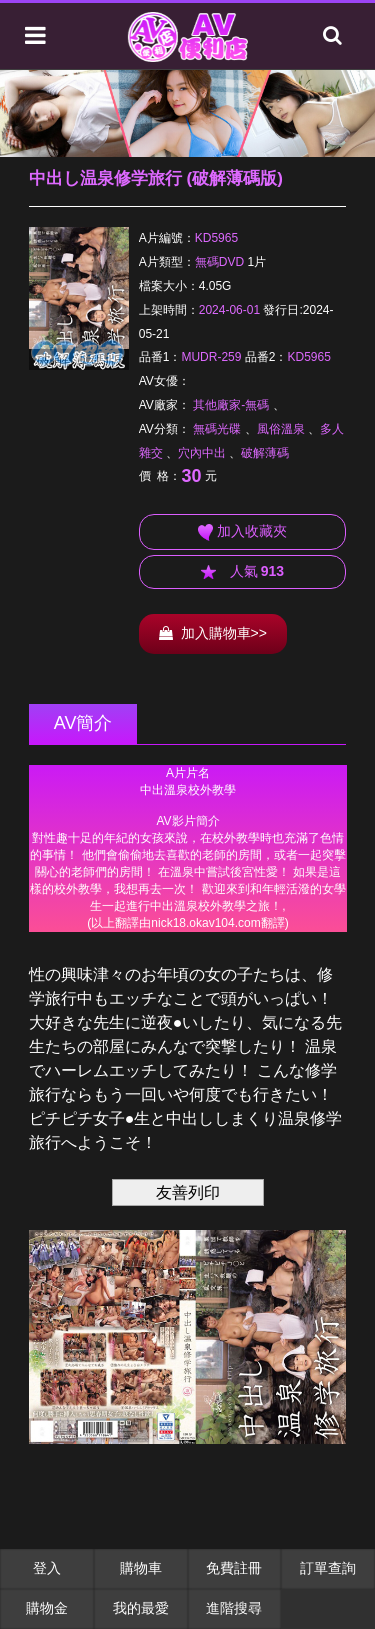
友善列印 (188, 1192)
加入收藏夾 (242, 532)
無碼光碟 (217, 429)
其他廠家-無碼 (231, 405)
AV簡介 (83, 723)
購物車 (141, 1568)
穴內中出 (202, 453)
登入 (47, 1568)
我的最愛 (141, 1608)
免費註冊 (234, 1568)
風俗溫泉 (281, 429)
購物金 (47, 1608)
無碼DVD (219, 262)
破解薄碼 (265, 453)
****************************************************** (188, 848)
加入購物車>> (213, 633)
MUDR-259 (211, 357)
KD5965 (216, 238)
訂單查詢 (328, 1568)
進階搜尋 (234, 1608)
